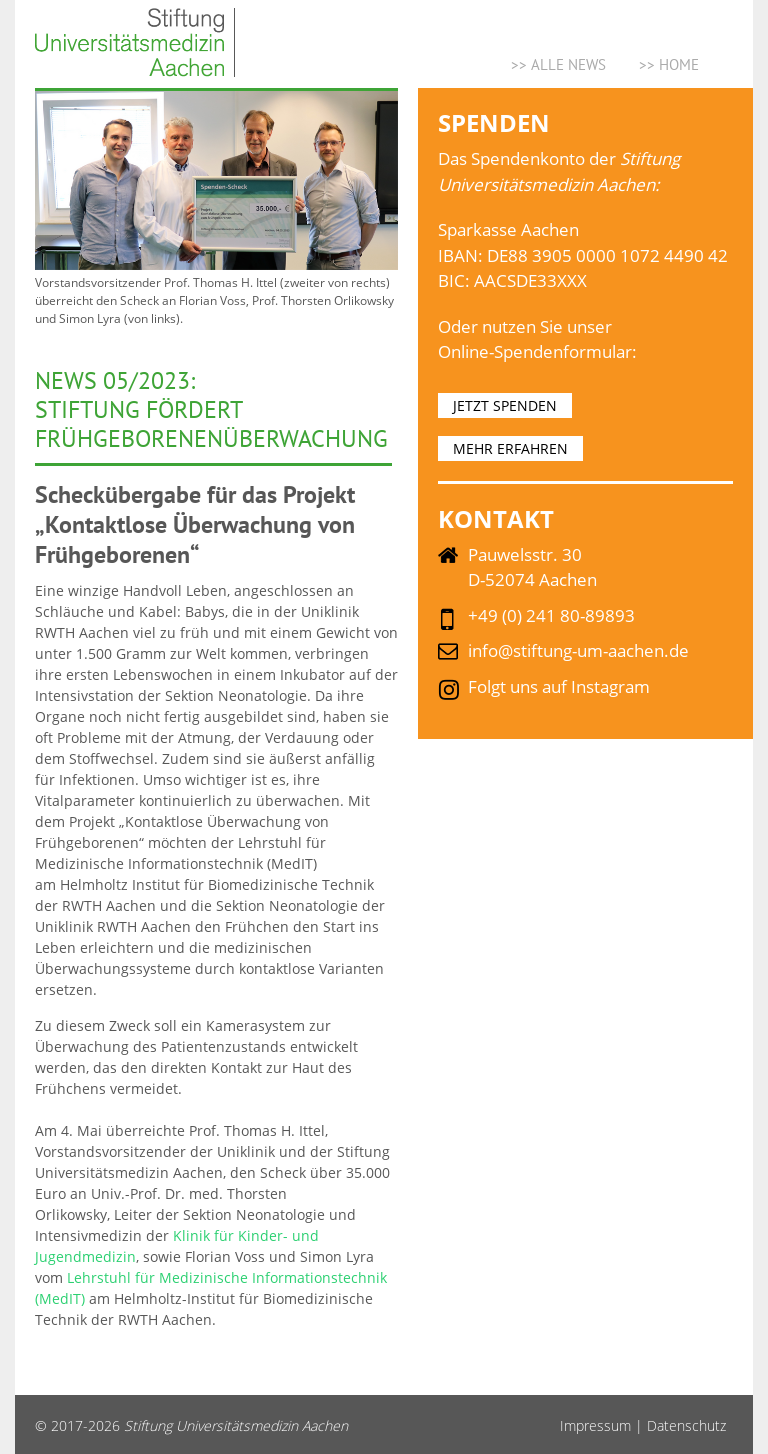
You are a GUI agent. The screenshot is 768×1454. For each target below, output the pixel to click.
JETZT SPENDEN (505, 405)
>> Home (669, 64)
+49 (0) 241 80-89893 (551, 615)
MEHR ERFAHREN (510, 448)
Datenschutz (686, 1425)
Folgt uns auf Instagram (559, 686)
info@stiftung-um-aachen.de (578, 650)
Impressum (595, 1425)
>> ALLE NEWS (558, 64)
